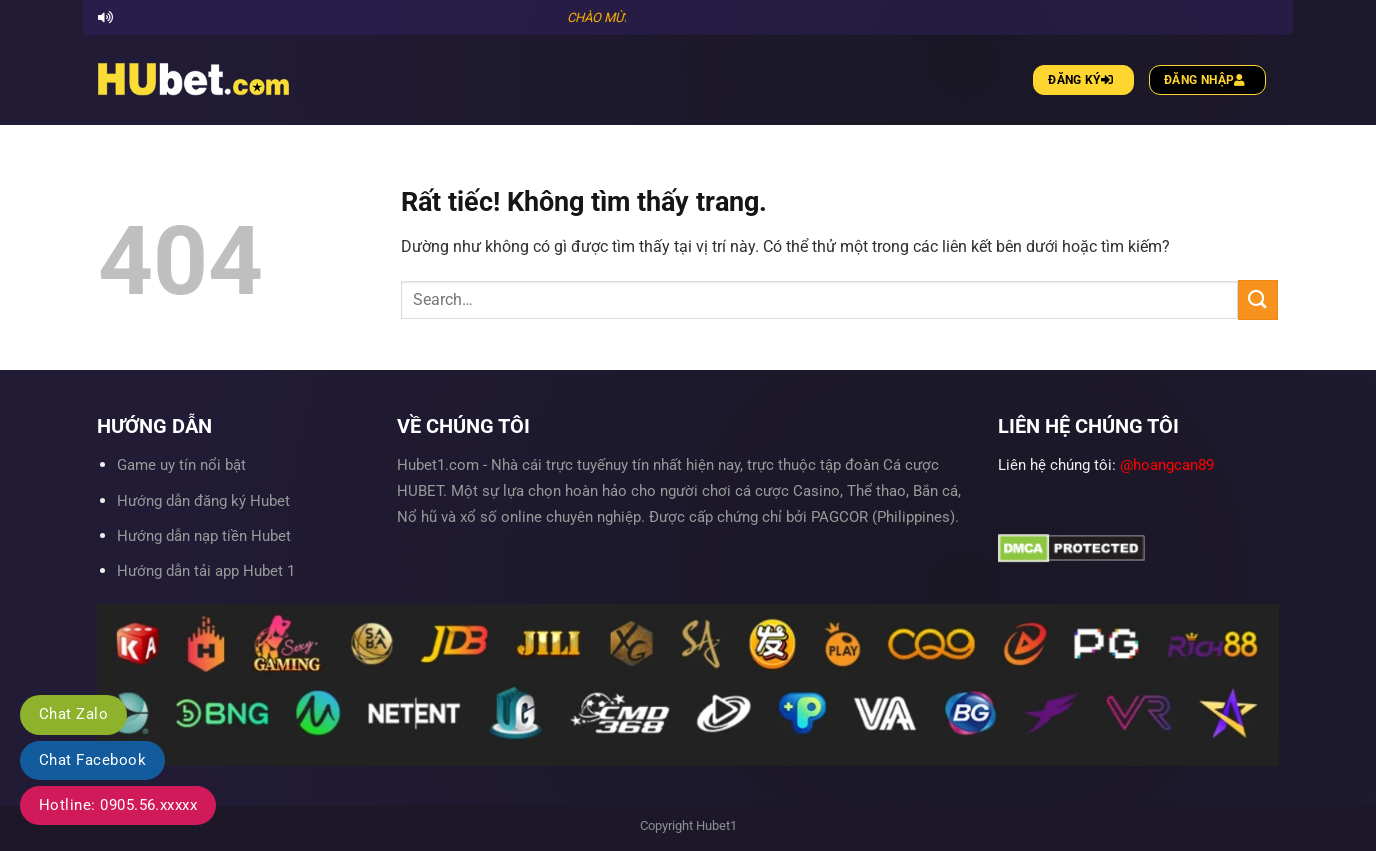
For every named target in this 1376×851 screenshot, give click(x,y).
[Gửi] (1258, 299)
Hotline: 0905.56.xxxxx (118, 805)
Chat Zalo (73, 714)
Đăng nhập (1207, 80)
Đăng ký (1083, 80)
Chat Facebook (92, 760)
